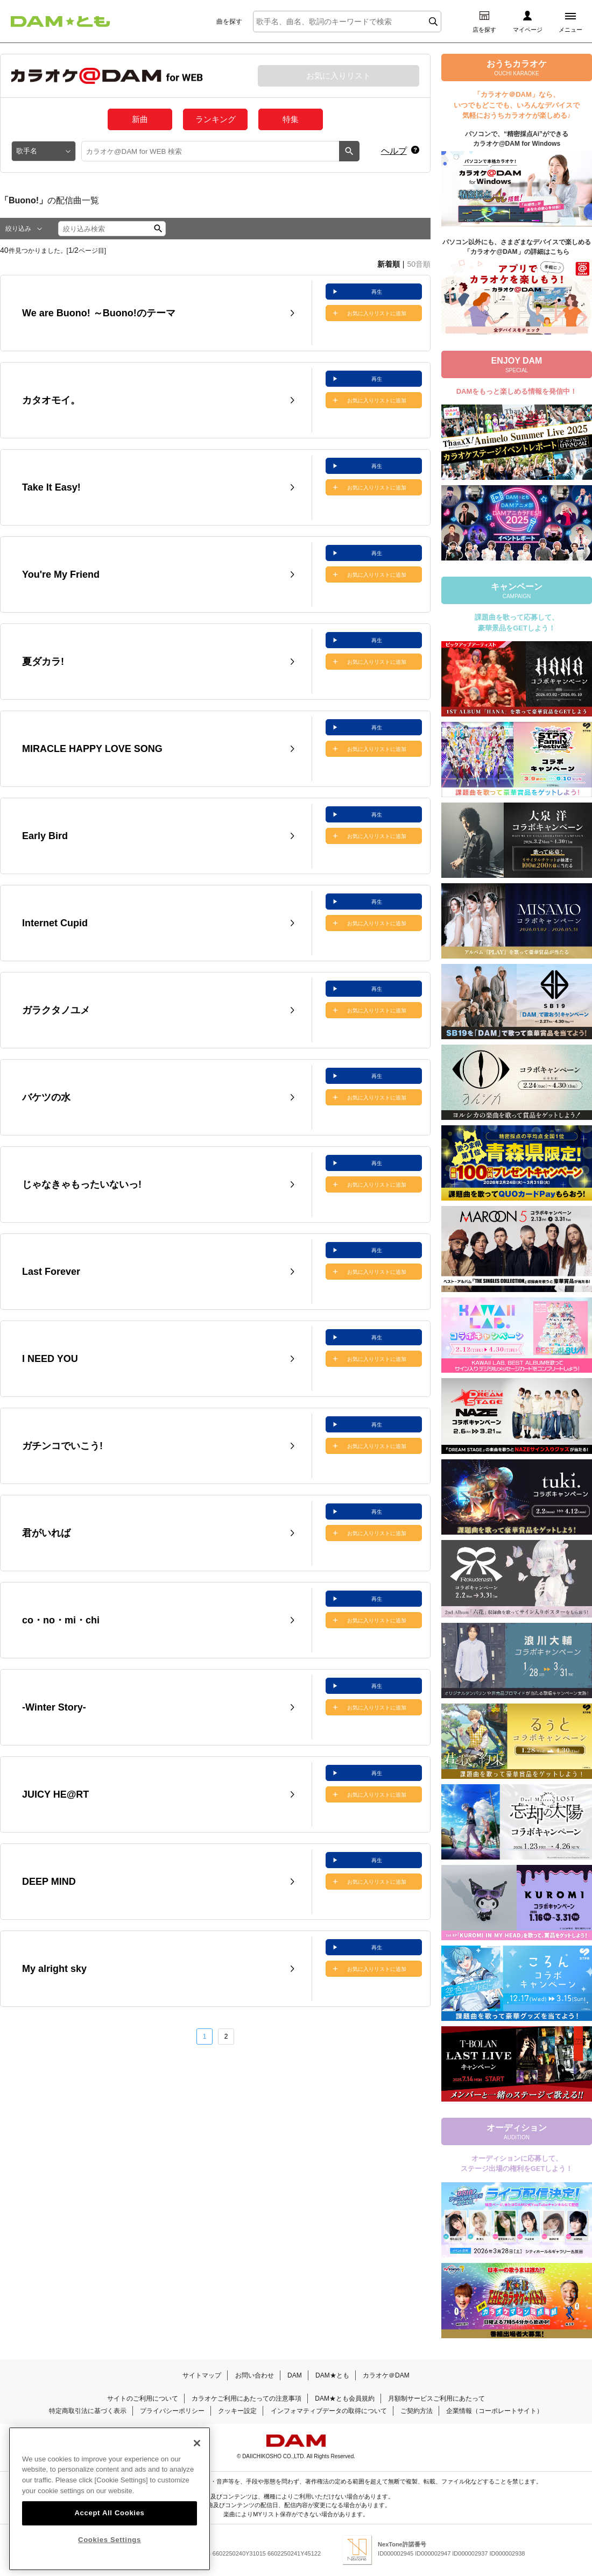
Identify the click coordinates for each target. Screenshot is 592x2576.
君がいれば (46, 1533)
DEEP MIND (49, 1881)
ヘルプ (394, 150)
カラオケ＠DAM (386, 2375)
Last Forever (51, 1271)
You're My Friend (61, 574)
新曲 (140, 119)
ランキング (215, 119)
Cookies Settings (109, 2540)
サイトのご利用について (142, 2398)
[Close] (197, 2443)
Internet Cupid (55, 923)
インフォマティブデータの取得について (329, 2411)
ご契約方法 (416, 2411)
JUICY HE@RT (55, 1794)
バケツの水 (46, 1097)
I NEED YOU (50, 1358)
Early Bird (45, 836)
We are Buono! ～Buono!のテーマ (98, 313)
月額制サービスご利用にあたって (436, 2398)
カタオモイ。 (51, 400)
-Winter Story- (54, 1707)
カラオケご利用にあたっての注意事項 (246, 2398)
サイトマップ (201, 2375)
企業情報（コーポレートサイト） (494, 2411)
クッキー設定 (237, 2411)
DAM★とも (332, 2375)
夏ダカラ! (43, 661)
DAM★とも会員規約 (345, 2398)
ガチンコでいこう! (62, 1445)
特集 (291, 119)
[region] (109, 2499)
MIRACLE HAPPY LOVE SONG (92, 748)
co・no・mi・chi (61, 1620)
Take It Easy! (51, 487)
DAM (294, 2375)
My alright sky (54, 1968)
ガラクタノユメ (56, 1010)
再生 (376, 292)
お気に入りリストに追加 (376, 313)
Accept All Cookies (109, 2513)
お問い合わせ (254, 2375)
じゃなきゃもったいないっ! (82, 1184)
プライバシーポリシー (172, 2411)
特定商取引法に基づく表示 (87, 2411)
